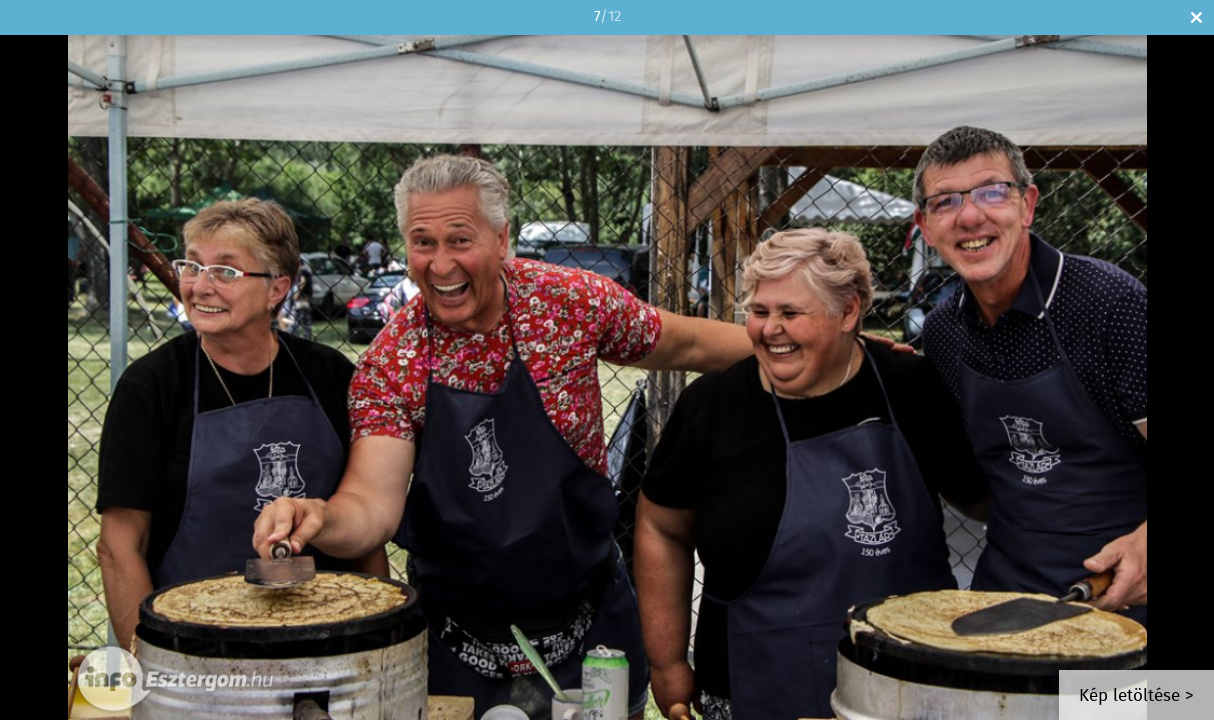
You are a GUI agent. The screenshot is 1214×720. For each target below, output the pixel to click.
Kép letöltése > (1136, 696)
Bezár (1196, 17)
